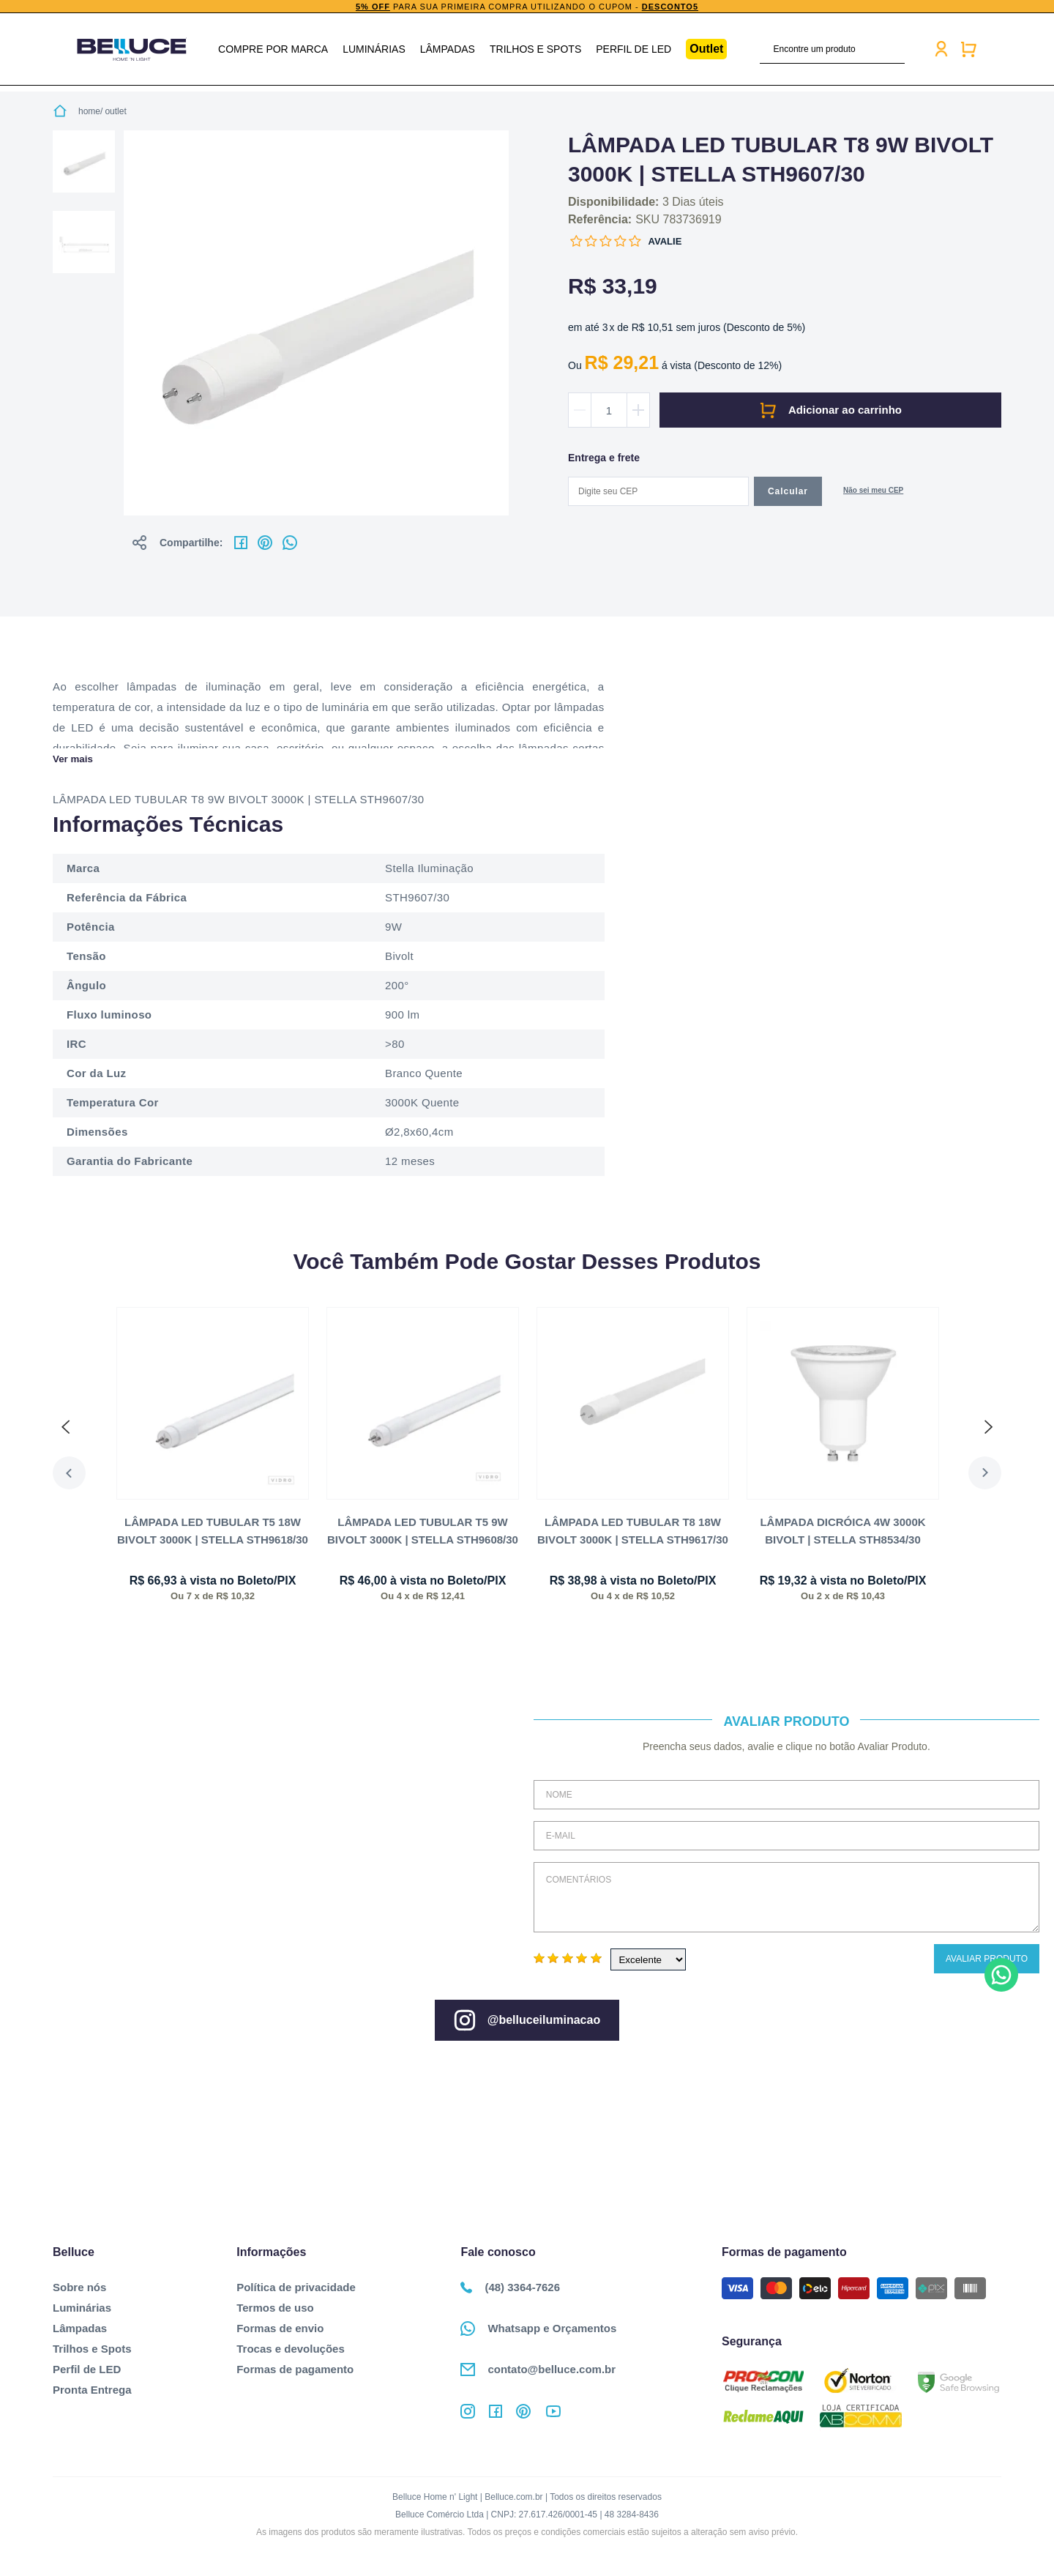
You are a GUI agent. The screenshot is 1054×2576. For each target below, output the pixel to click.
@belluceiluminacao (527, 2020)
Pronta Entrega (92, 2389)
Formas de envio (280, 2328)
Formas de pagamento (295, 2369)
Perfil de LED (633, 49)
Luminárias (374, 49)
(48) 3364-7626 (510, 2287)
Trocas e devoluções (290, 2348)
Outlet (706, 48)
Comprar (830, 410)
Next (984, 1472)
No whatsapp (290, 542)
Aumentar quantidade (638, 410)
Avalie (665, 241)
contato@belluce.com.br (538, 2369)
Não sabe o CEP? (873, 491)
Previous (69, 1472)
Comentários (786, 1897)
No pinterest (265, 542)
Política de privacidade (296, 2287)
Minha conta (941, 49)
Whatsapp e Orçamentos (538, 2328)
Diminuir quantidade (580, 410)
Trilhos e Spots (535, 49)
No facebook (240, 542)
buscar (896, 49)
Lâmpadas (447, 49)
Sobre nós (79, 2287)
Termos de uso (275, 2307)
